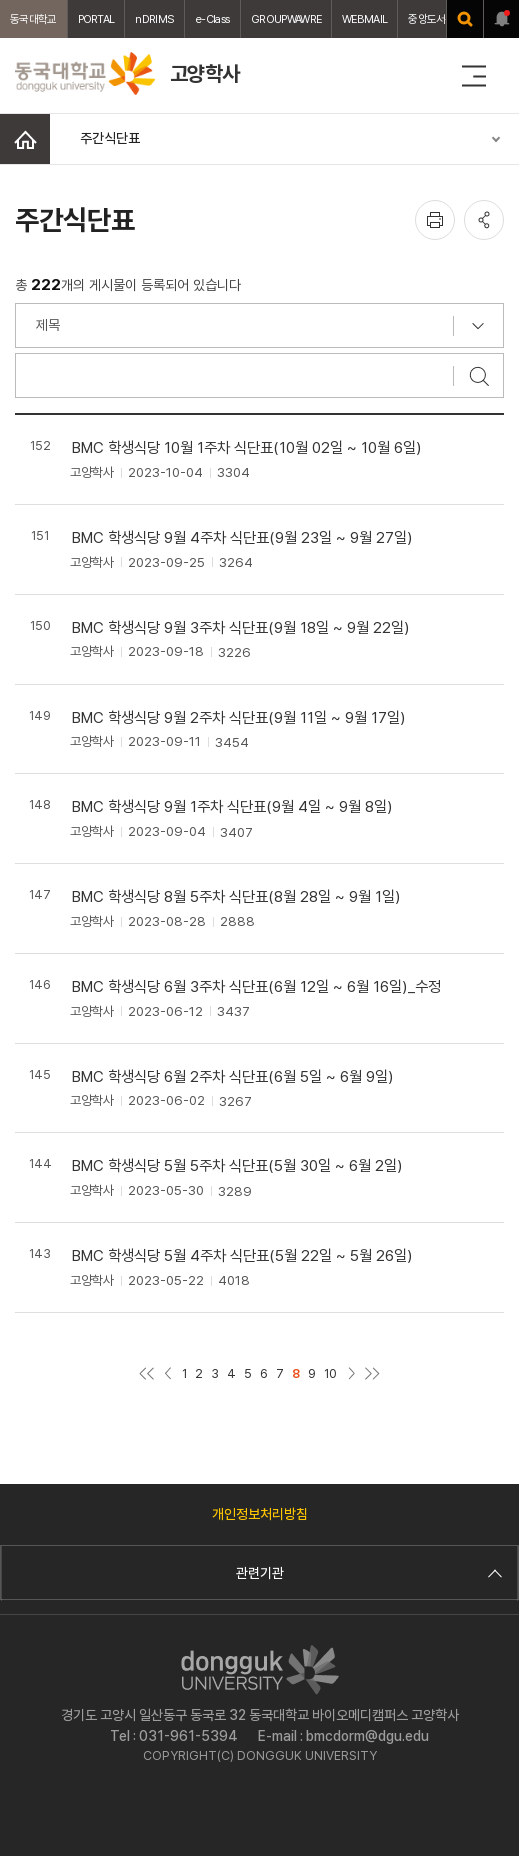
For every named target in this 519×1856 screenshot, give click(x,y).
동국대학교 (33, 19)
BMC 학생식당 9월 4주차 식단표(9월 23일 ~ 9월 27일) (242, 537)
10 (330, 1373)
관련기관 (367, 1573)
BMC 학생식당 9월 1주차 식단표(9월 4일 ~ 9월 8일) (232, 806)
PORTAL (96, 19)
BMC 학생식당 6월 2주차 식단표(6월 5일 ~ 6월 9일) (233, 1076)
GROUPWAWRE (286, 19)
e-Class (212, 19)
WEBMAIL (364, 19)
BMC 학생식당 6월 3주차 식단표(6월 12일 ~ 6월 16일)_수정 (256, 986)
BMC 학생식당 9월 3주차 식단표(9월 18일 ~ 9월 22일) (241, 627)
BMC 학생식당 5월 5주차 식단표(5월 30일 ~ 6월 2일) (237, 1165)
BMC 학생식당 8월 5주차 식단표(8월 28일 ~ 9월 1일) (236, 896)
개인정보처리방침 (260, 1514)
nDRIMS (154, 19)
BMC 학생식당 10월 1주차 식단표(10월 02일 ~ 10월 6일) (247, 447)
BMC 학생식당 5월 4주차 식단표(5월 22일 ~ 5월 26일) (242, 1255)
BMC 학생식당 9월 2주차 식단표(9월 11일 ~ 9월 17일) (239, 717)
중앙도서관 (431, 19)
